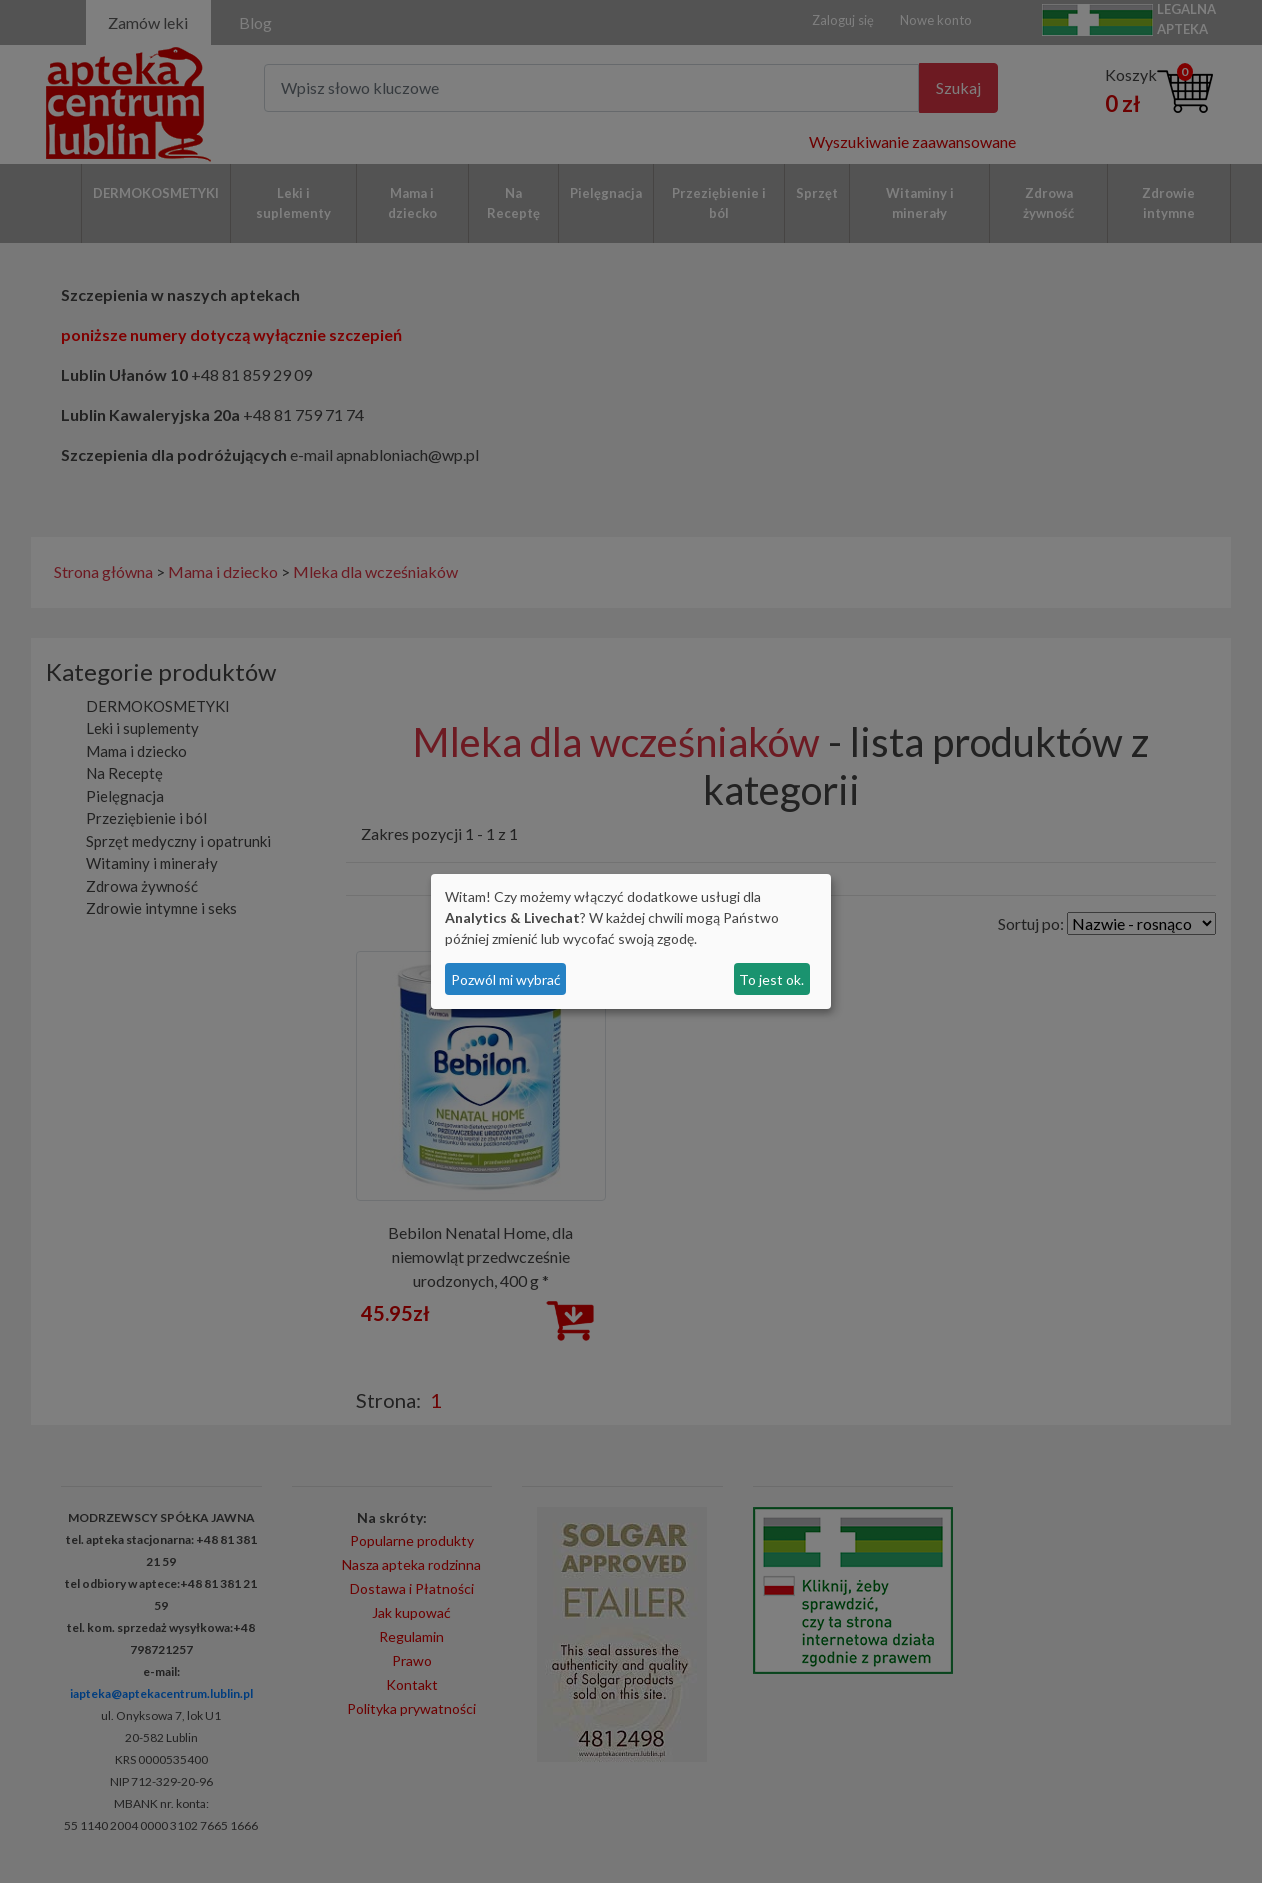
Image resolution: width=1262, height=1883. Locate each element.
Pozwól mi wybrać (506, 979)
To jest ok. (771, 979)
